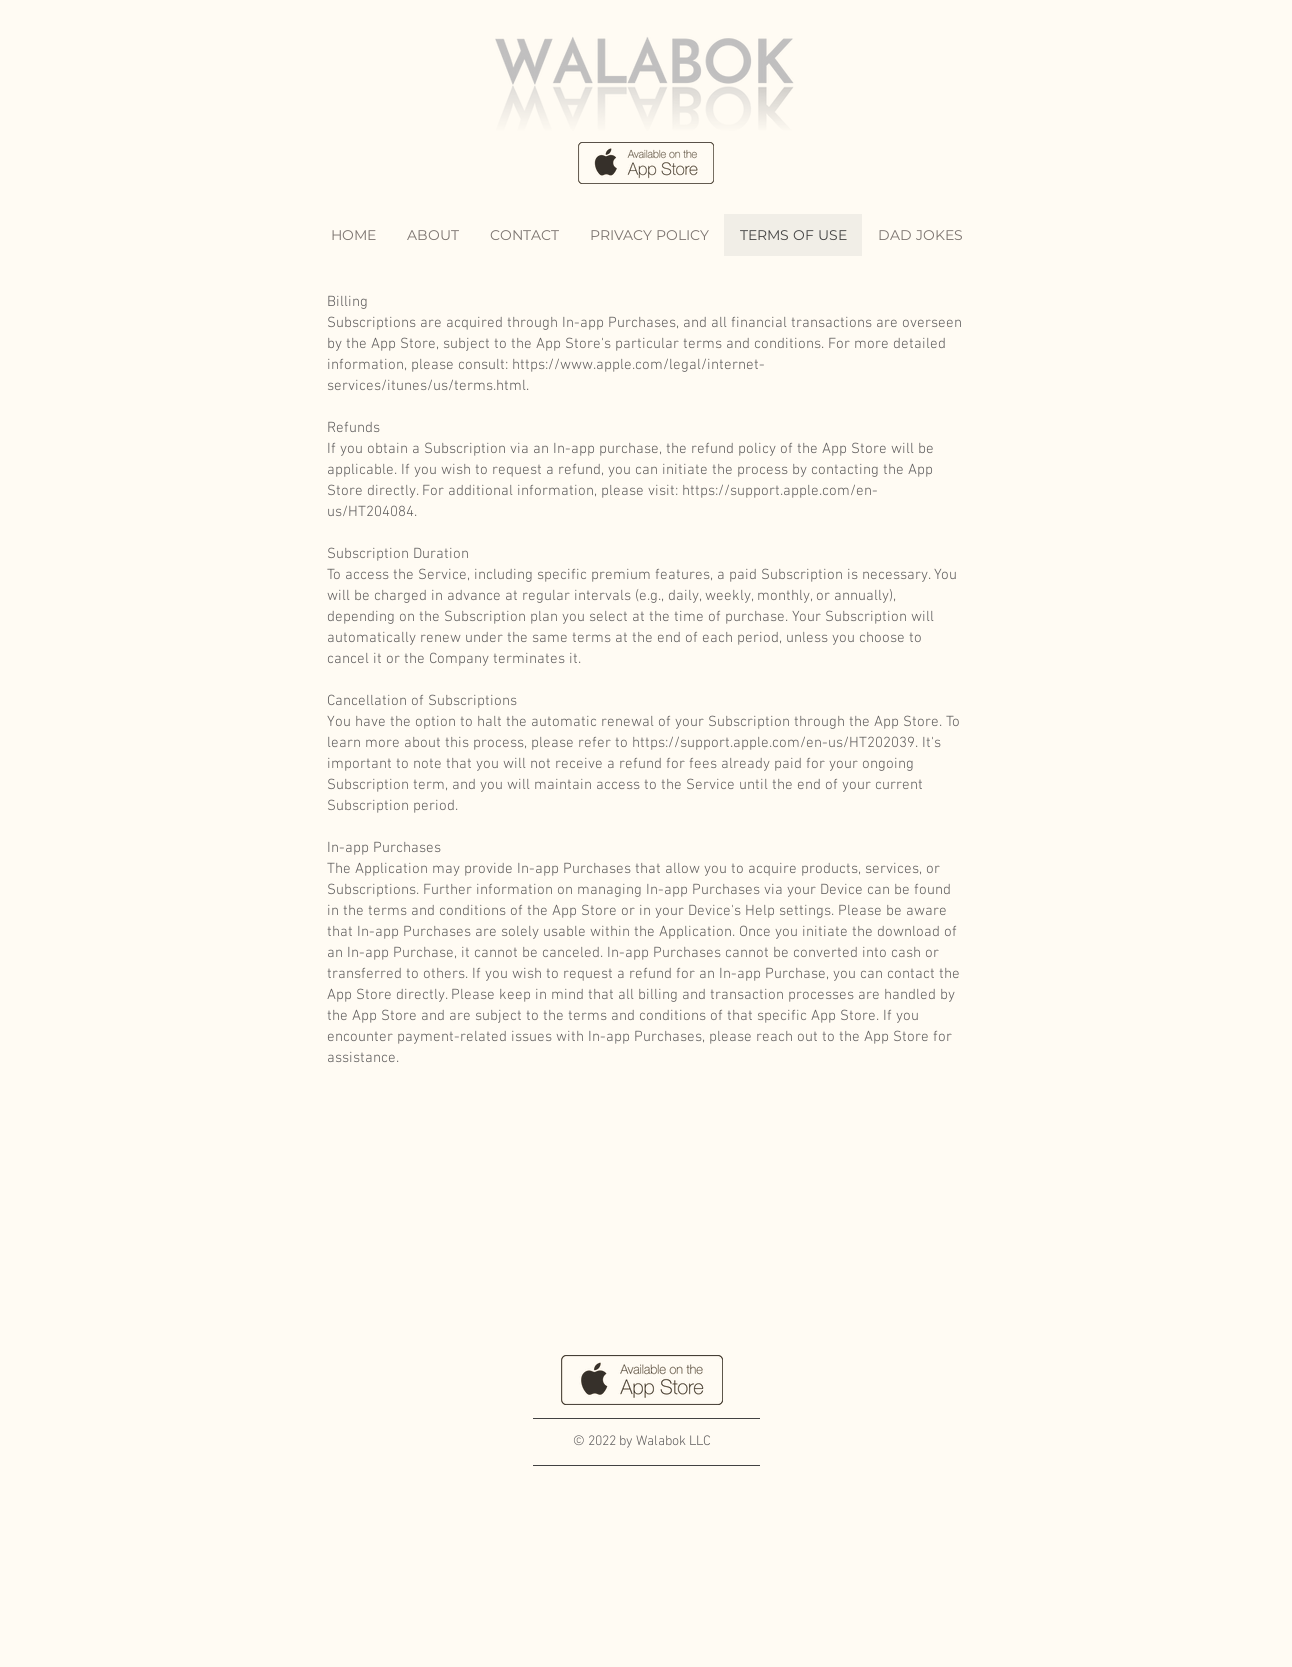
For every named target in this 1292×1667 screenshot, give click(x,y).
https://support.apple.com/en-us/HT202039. (775, 743)
